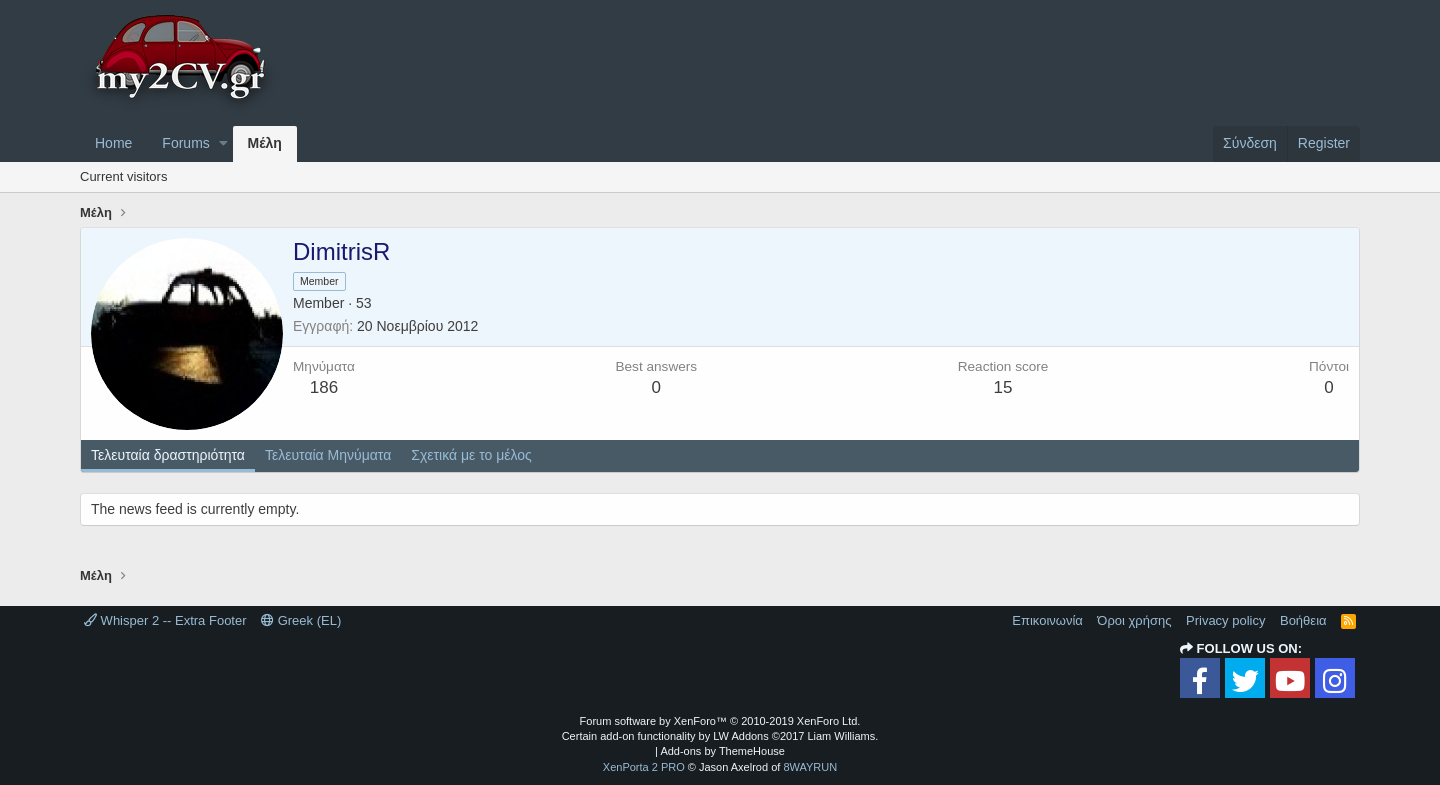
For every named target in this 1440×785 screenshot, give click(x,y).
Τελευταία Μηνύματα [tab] (328, 455)
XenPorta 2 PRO (644, 767)
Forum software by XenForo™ (720, 721)
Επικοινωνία (1047, 620)
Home (113, 143)
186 (324, 387)
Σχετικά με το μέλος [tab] (471, 455)
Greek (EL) (301, 620)
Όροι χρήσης (1134, 620)
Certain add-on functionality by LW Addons (720, 736)
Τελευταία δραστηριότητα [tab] (168, 455)
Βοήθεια (1303, 620)
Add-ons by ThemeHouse (722, 751)
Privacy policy (1225, 620)
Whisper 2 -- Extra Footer (165, 620)
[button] (223, 144)
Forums (185, 143)
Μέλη (265, 143)
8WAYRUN (810, 767)
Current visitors (123, 176)
